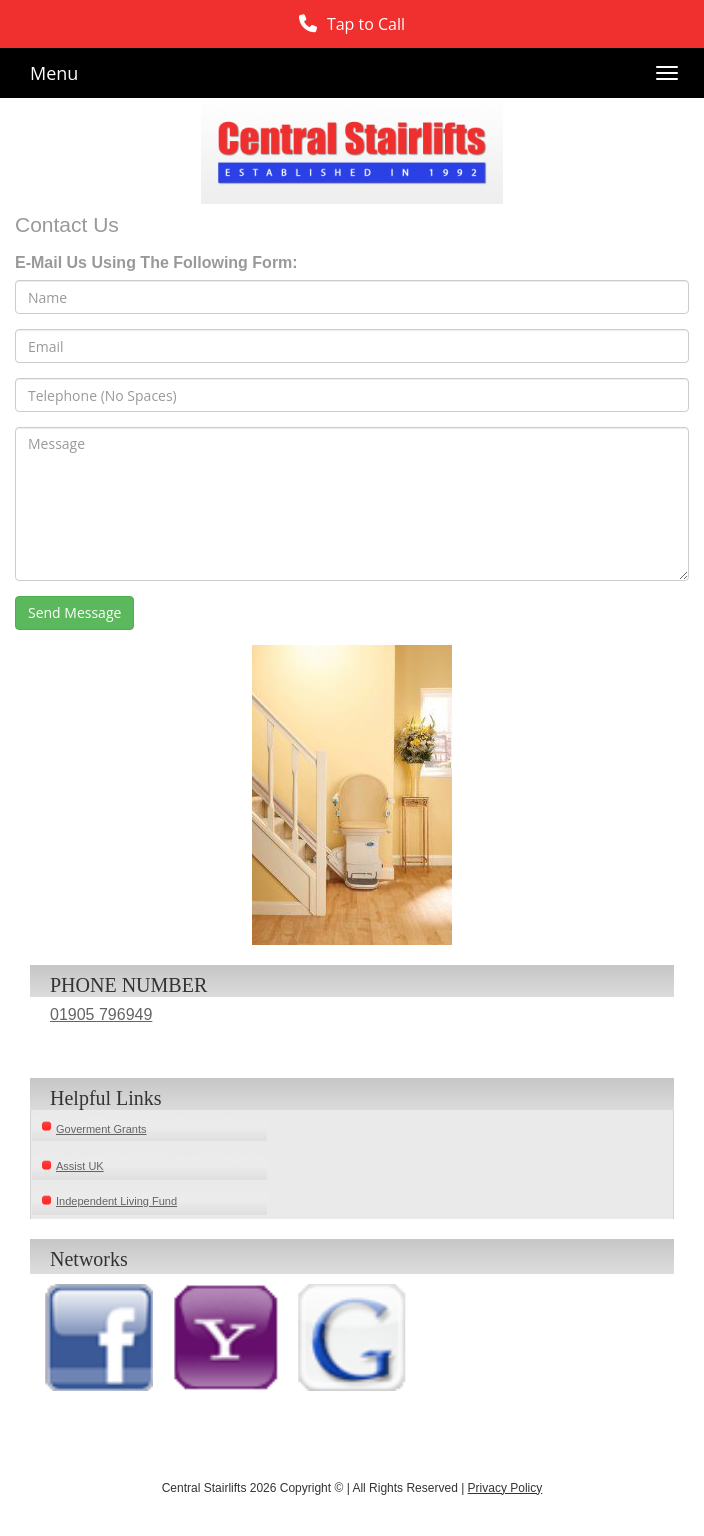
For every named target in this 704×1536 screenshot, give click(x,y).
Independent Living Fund (116, 1201)
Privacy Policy (505, 1488)
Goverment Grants (101, 1129)
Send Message (74, 612)
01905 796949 (101, 1014)
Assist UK (80, 1166)
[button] (352, 24)
